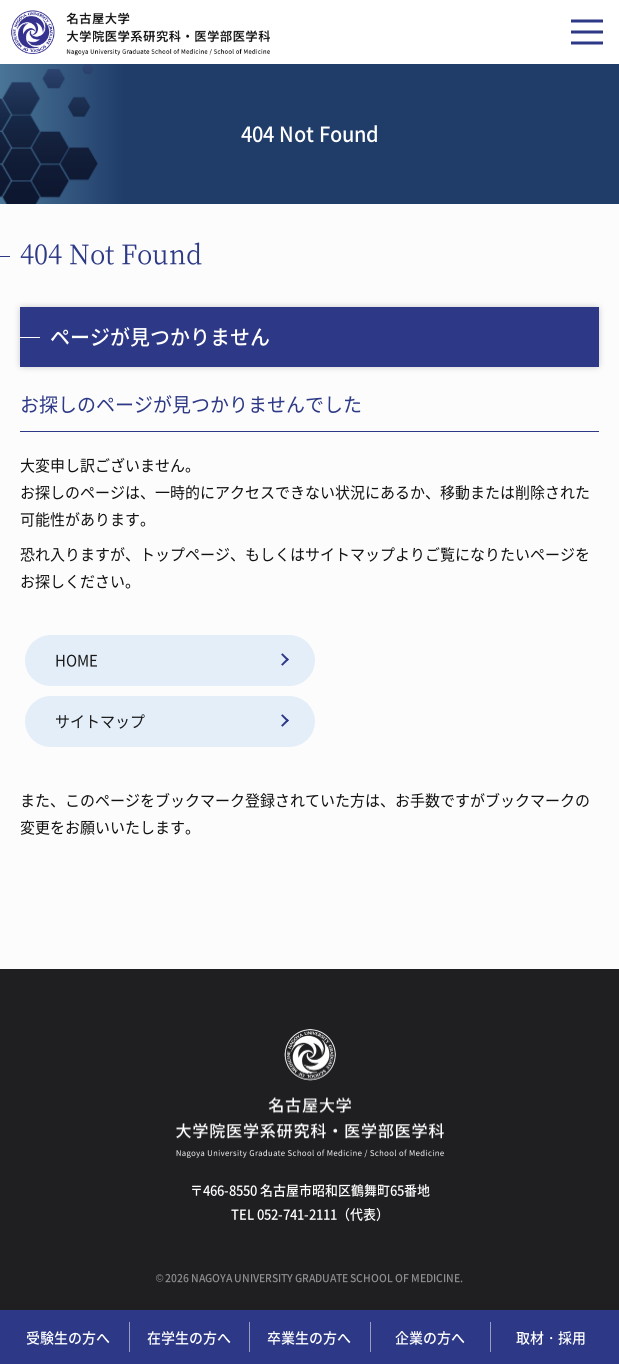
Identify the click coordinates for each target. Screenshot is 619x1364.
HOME (76, 660)
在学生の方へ (189, 1337)
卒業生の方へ (309, 1337)
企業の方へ (430, 1337)
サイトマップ (100, 721)
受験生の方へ (68, 1337)
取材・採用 (551, 1337)
